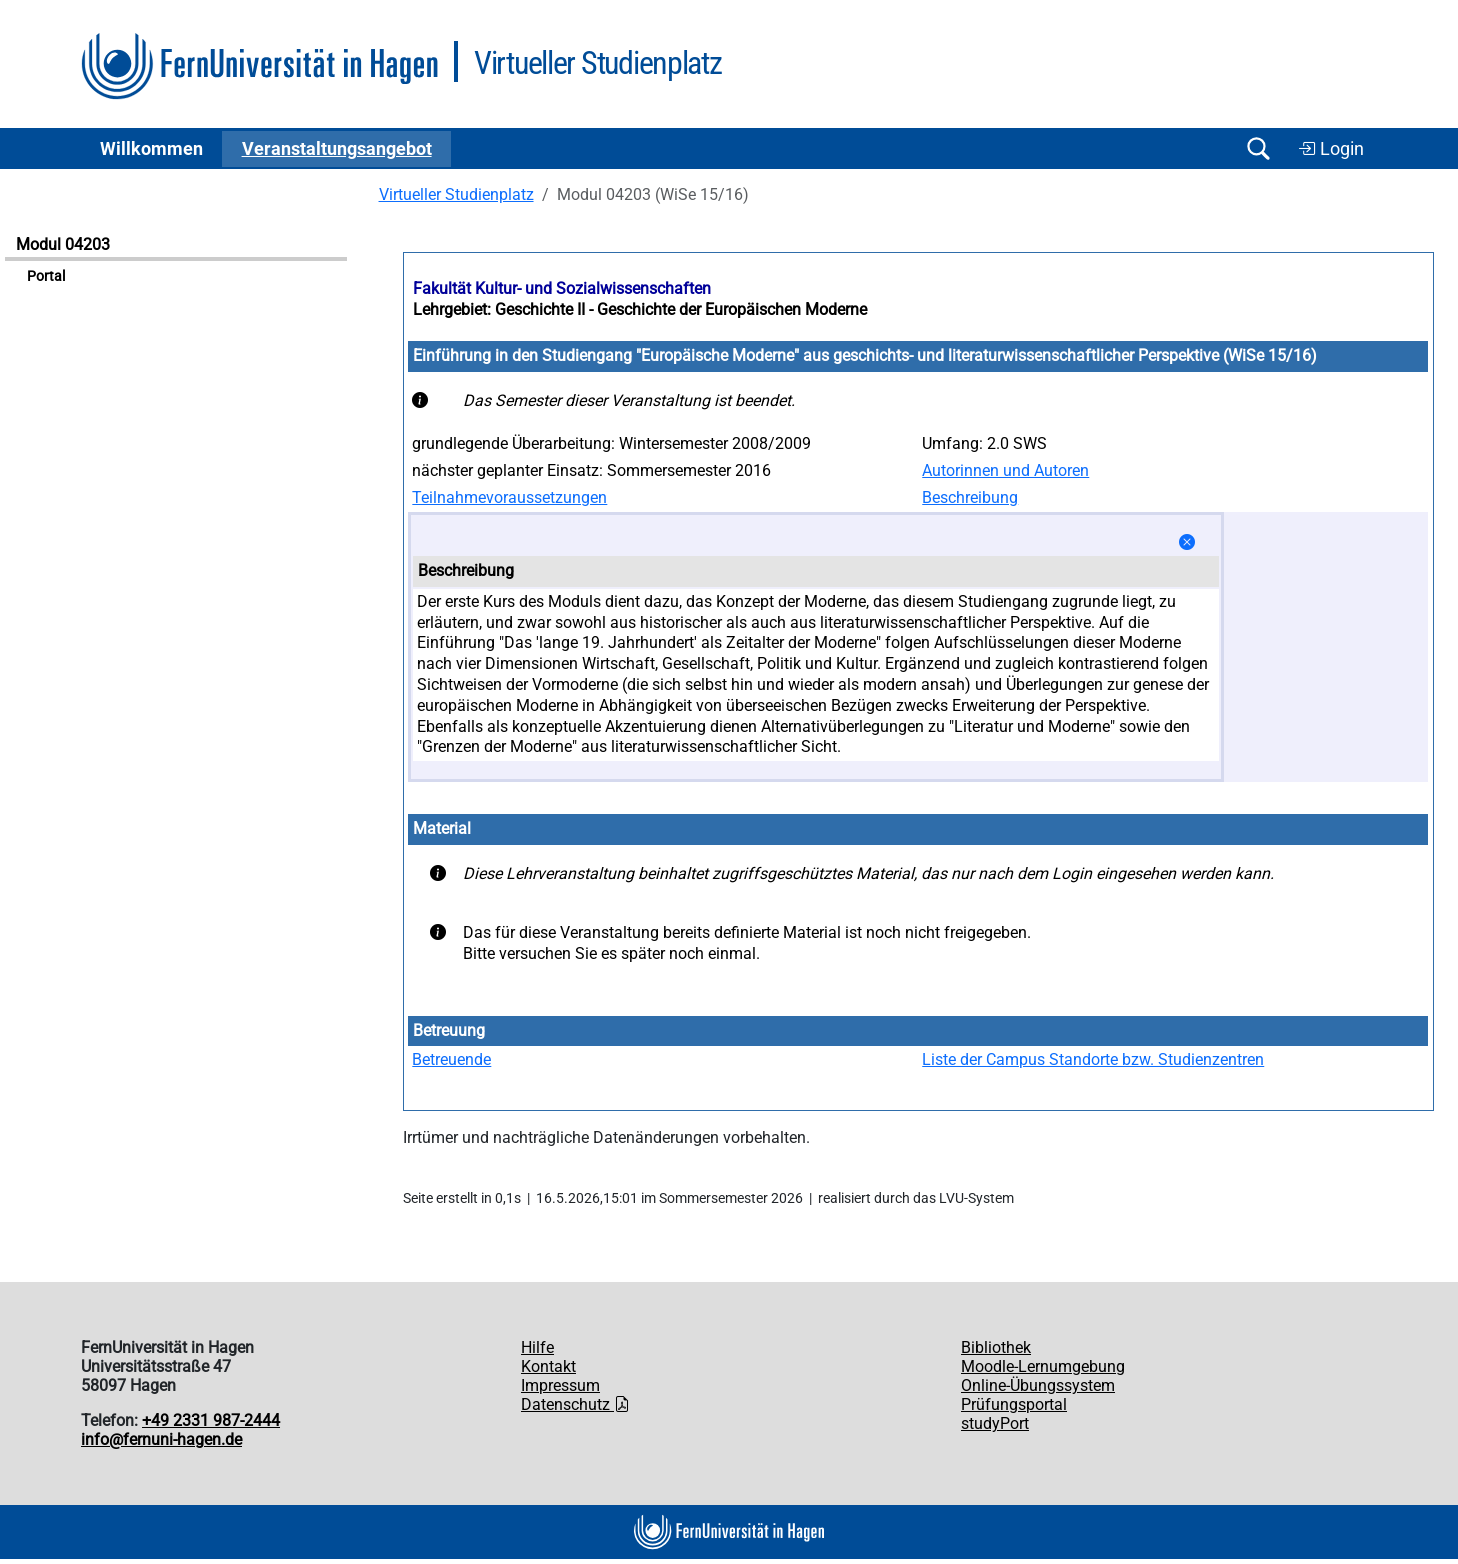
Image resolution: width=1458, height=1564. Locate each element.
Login (1331, 149)
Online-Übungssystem (1038, 1385)
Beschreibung (970, 497)
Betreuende (451, 1059)
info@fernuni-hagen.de (161, 1439)
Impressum (560, 1385)
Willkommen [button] (151, 149)
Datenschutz (575, 1404)
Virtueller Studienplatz (456, 194)
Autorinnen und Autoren (1005, 470)
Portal (46, 276)
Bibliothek (996, 1347)
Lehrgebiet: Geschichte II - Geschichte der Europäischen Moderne (640, 309)
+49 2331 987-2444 (211, 1420)
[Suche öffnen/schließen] (1258, 148)
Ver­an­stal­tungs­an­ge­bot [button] (337, 149)
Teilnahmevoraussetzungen (509, 497)
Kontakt (548, 1366)
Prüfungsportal (1014, 1404)
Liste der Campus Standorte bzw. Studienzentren (1093, 1059)
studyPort (995, 1423)
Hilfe (537, 1347)
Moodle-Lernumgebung (1043, 1366)
